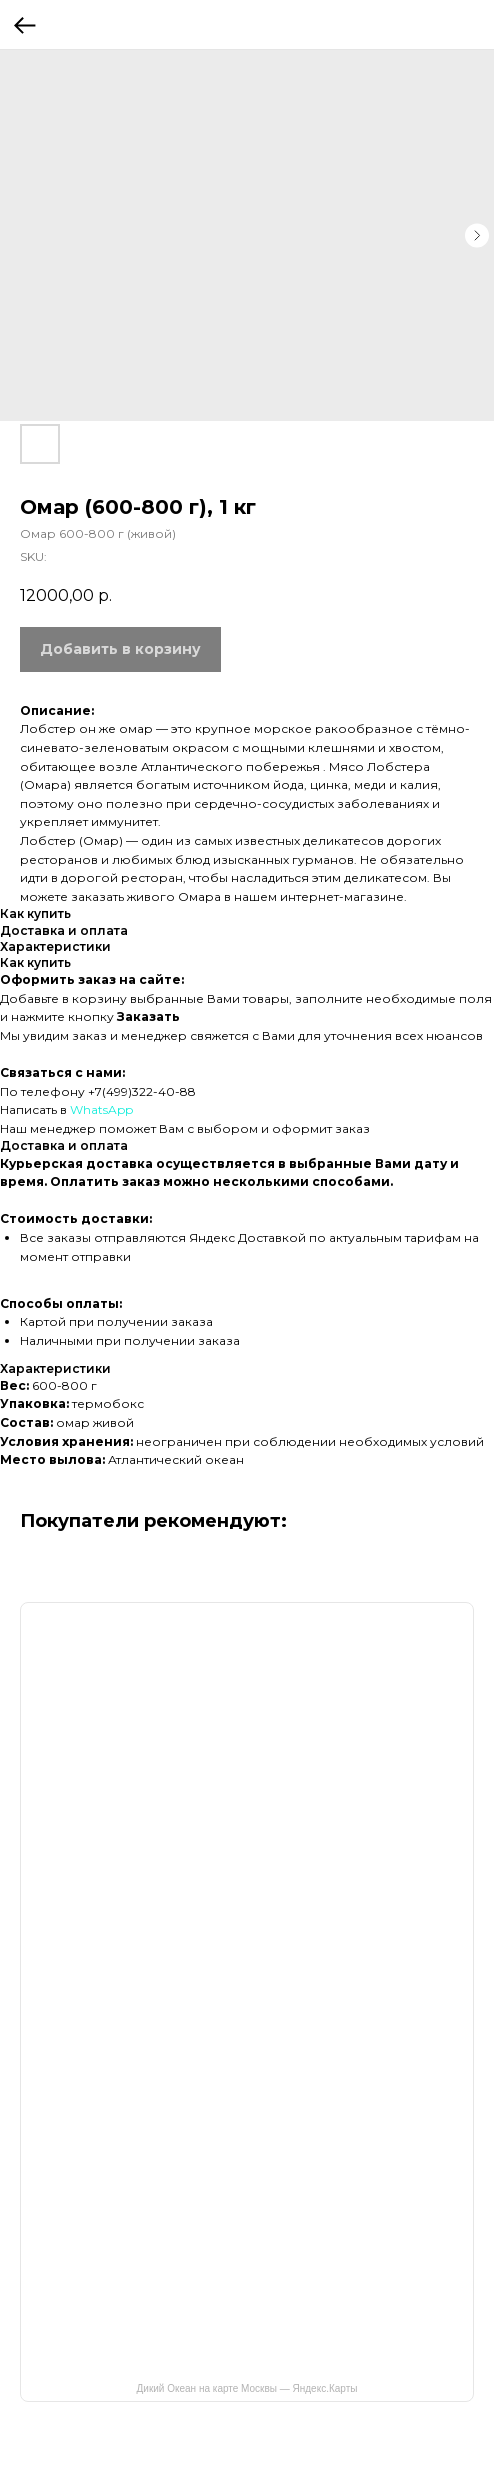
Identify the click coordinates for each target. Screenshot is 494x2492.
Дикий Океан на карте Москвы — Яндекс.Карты (247, 2388)
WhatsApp (101, 1109)
